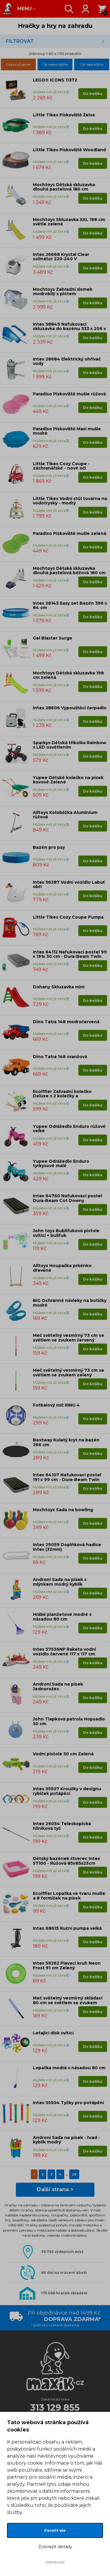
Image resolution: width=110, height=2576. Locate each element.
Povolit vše (55, 2530)
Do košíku (92, 93)
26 (74, 2174)
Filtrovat (20, 41)
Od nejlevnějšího (55, 64)
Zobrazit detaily (55, 2546)
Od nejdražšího (92, 64)
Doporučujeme (18, 64)
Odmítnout (55, 2562)
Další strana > (55, 2189)
